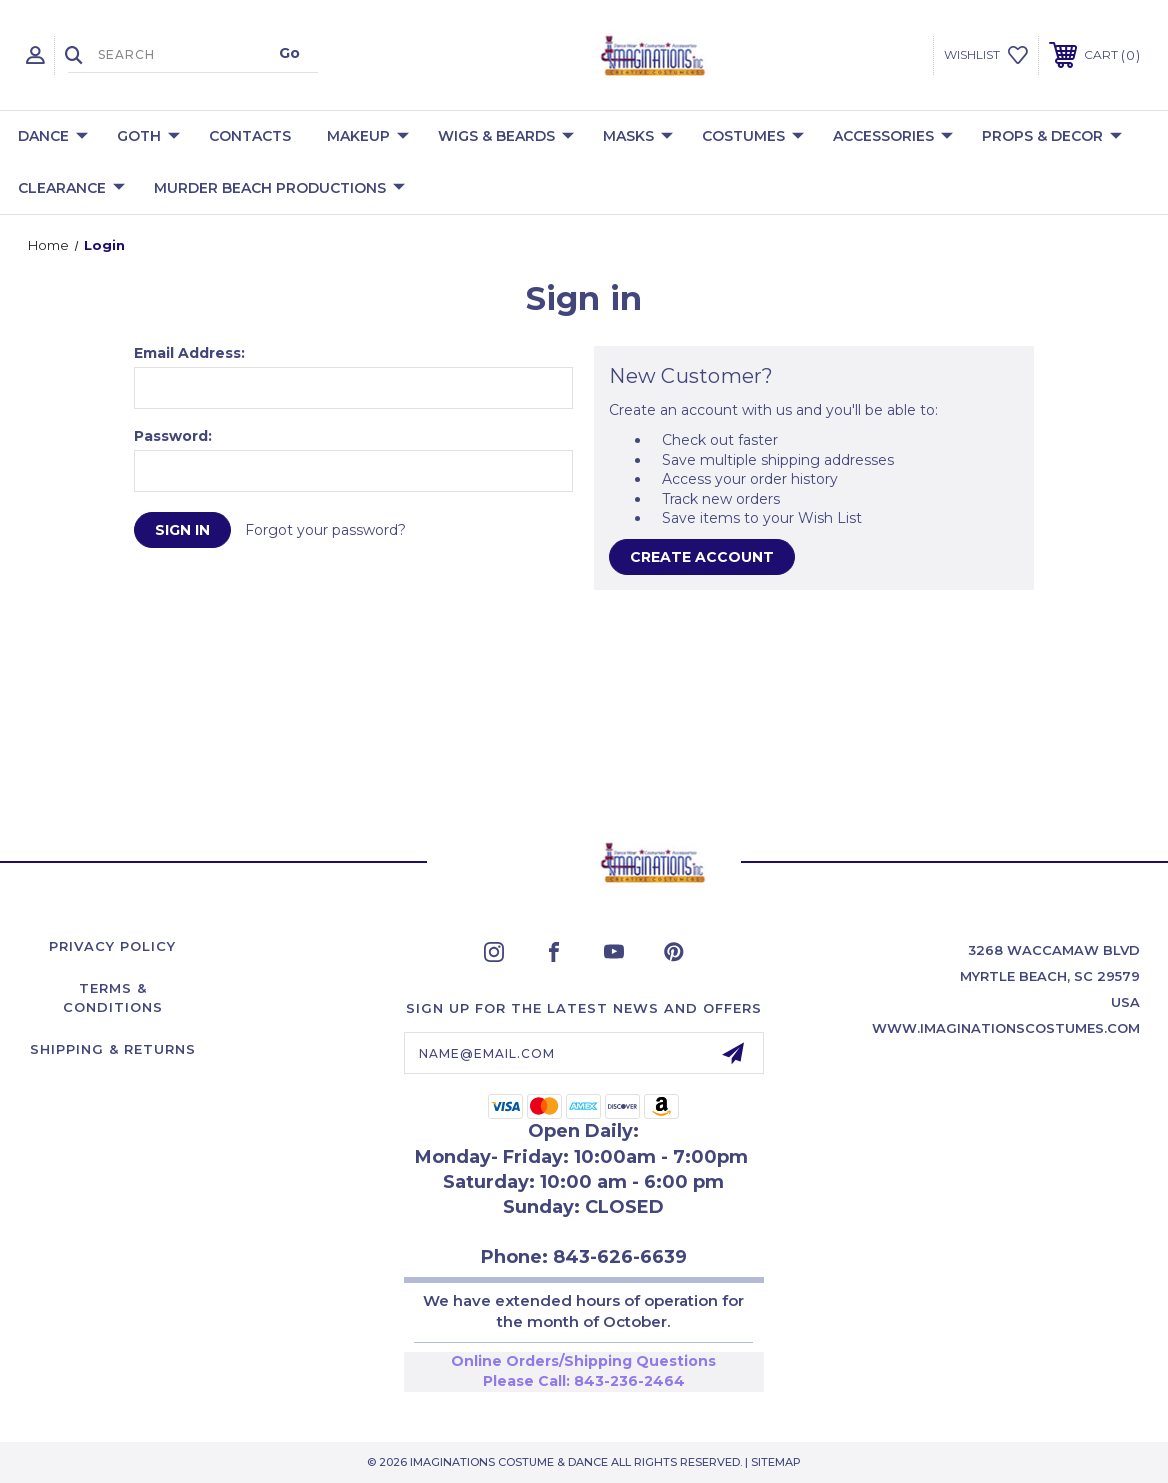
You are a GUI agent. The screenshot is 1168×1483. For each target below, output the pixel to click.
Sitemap (776, 1462)
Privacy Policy (112, 946)
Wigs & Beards (506, 137)
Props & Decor (1052, 137)
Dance (53, 137)
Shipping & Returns (113, 1049)
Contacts (250, 136)
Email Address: (189, 353)
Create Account (702, 557)
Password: (173, 436)
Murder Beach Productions (279, 189)
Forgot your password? (325, 530)
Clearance (71, 189)
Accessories (893, 137)
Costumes (753, 137)
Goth (148, 137)
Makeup (368, 137)
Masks (638, 137)
